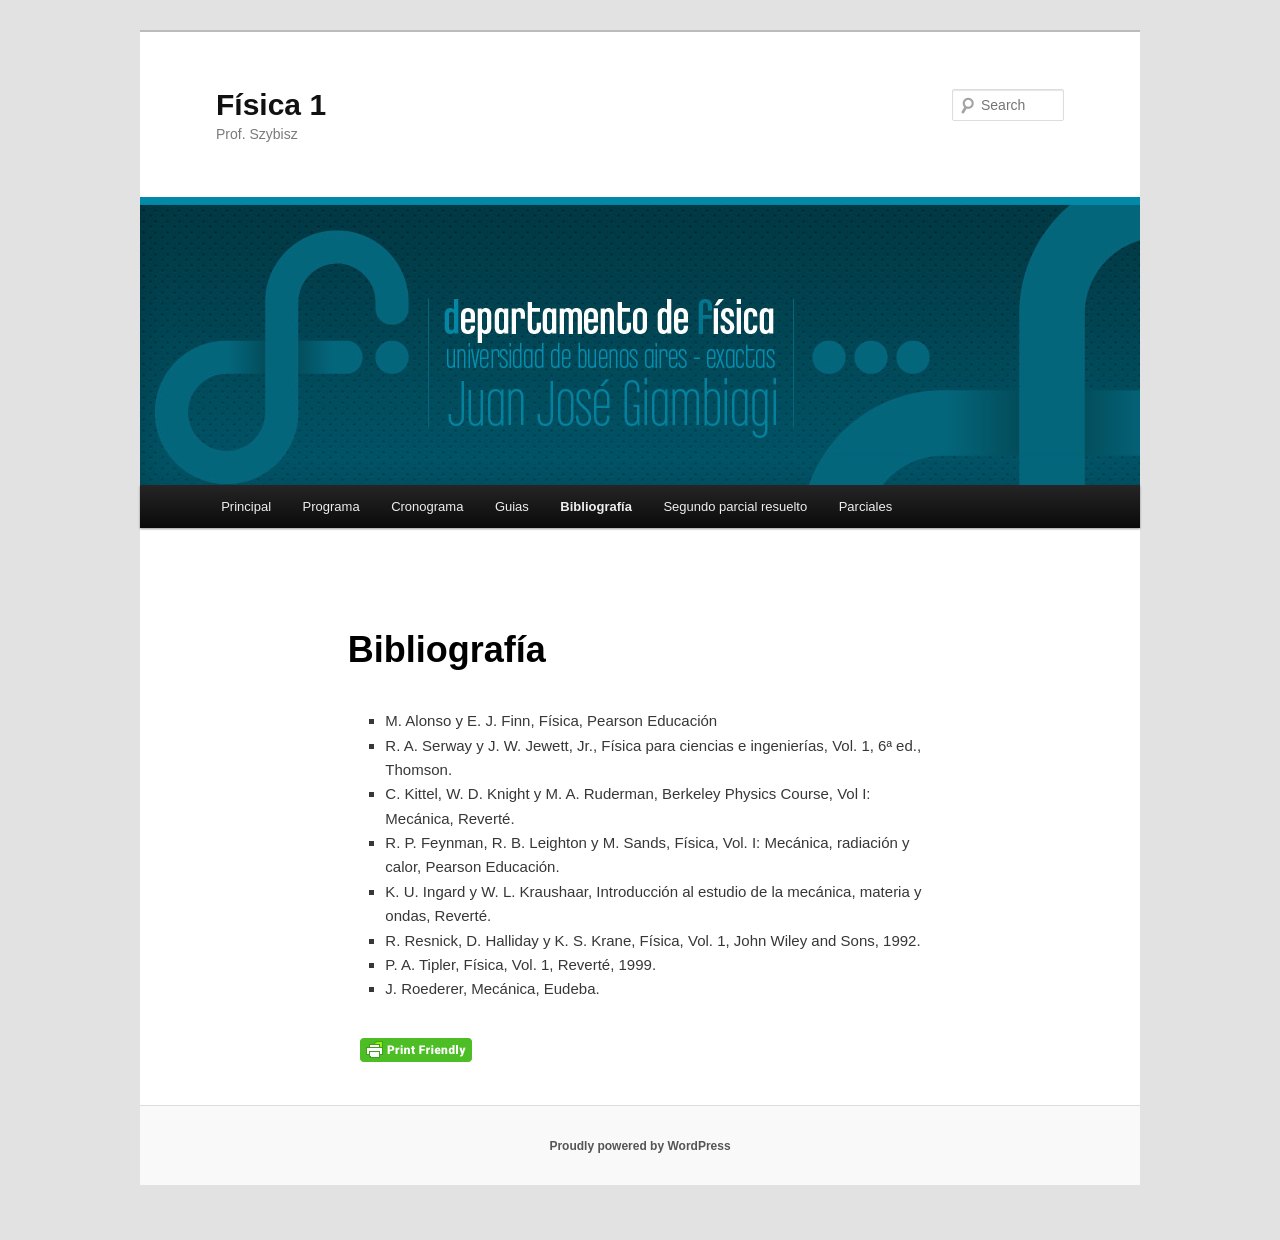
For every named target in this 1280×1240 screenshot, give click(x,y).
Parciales (865, 506)
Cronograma (427, 506)
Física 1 (271, 104)
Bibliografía (596, 506)
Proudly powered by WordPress (639, 1146)
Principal (246, 506)
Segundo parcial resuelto (735, 506)
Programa (331, 506)
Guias (512, 506)
